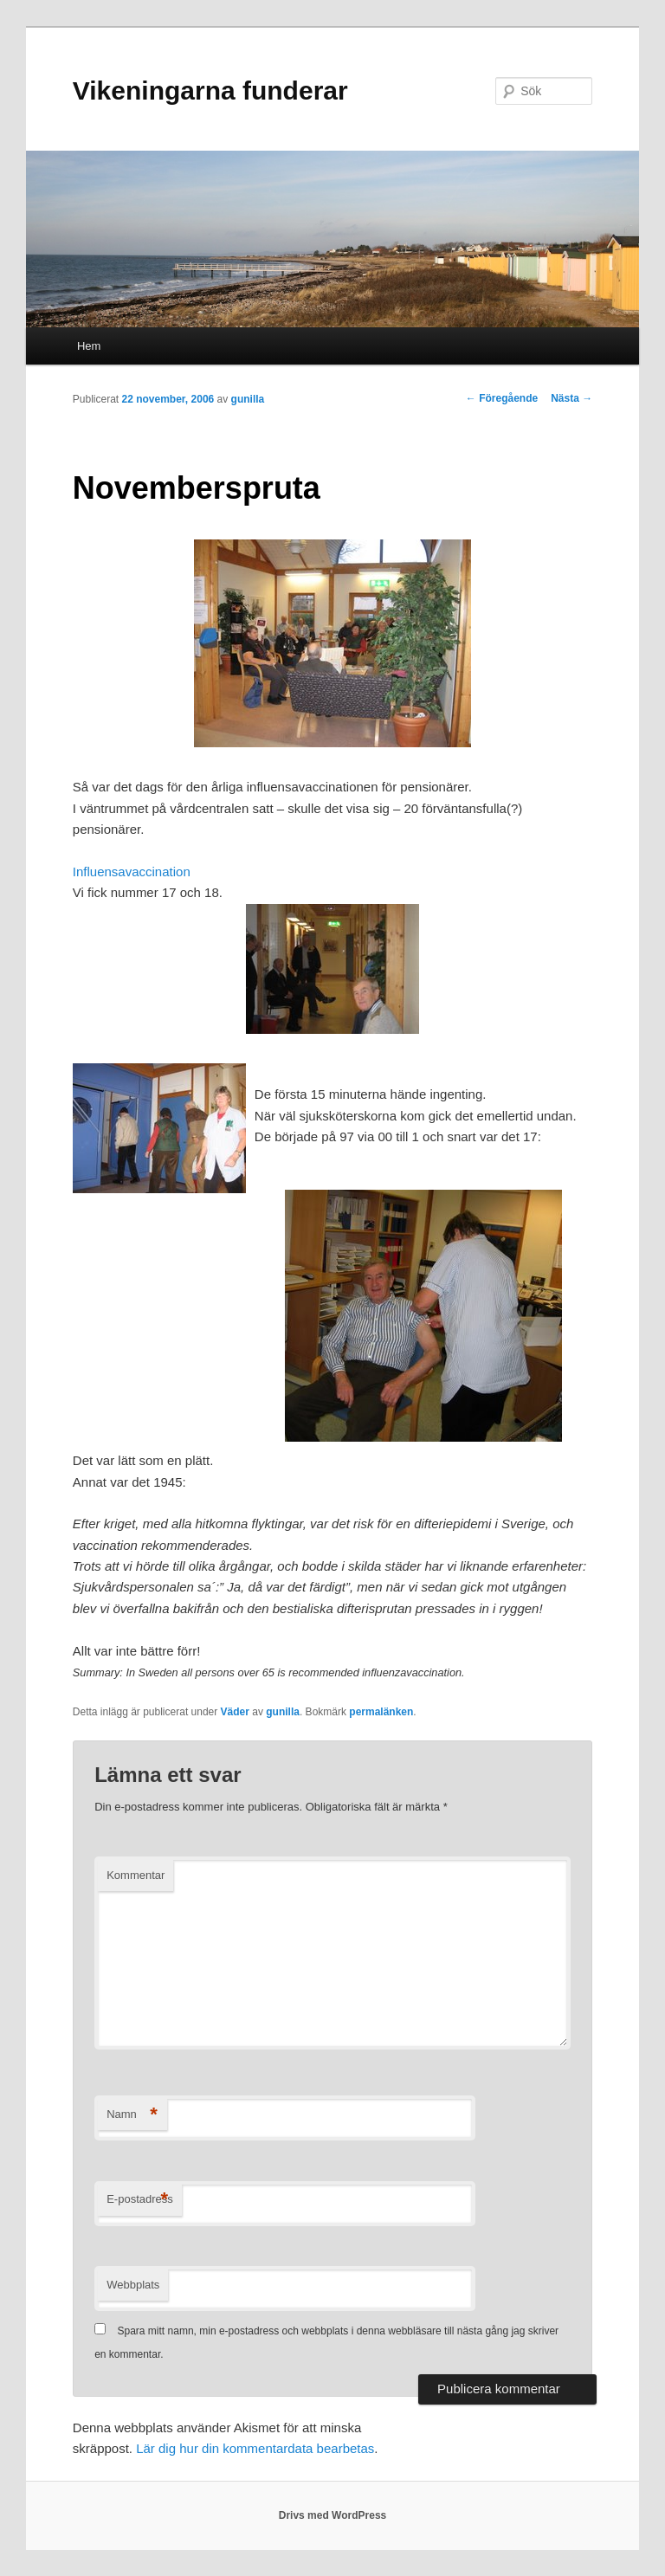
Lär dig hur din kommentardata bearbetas (255, 2448)
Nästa (571, 398)
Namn (132, 2114)
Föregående (502, 398)
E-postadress (140, 2199)
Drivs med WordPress (333, 2515)
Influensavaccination (131, 871)
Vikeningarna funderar (210, 90)
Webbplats (133, 2284)
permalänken (381, 1712)
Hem (88, 345)
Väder (235, 1712)
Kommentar (136, 1875)
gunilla (248, 399)
